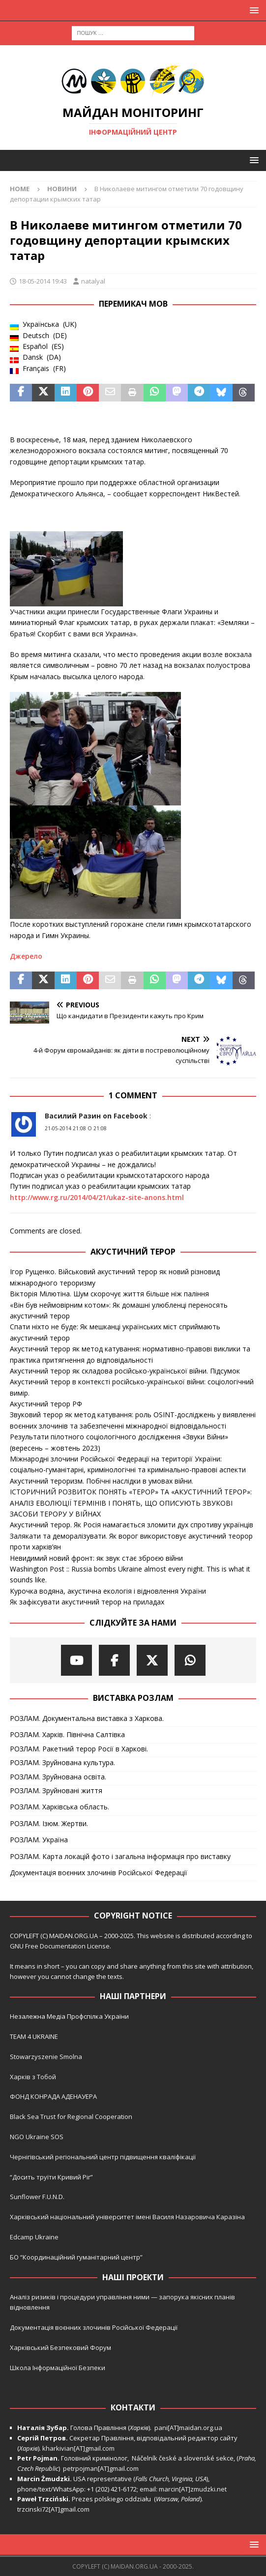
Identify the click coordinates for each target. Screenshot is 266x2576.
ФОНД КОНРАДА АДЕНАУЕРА (54, 2096)
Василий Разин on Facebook (96, 1115)
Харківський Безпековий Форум (60, 2347)
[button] (252, 10)
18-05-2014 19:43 (43, 281)
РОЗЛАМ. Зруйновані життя (56, 1790)
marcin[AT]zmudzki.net (193, 2489)
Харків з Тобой (33, 2076)
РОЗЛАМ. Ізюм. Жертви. (49, 1823)
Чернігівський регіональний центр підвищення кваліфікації (103, 2156)
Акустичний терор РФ (46, 1403)
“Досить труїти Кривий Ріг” (51, 2177)
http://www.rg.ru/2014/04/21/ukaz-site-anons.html (97, 1197)
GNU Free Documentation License (60, 1946)
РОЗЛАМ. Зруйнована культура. (62, 1762)
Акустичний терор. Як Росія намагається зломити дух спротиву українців (131, 1524)
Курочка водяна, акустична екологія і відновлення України (108, 1591)
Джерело (26, 956)
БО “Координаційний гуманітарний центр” (76, 2257)
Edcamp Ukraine (34, 2237)
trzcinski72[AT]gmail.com (54, 2509)
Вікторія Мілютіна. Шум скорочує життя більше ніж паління (109, 1293)
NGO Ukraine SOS (36, 2136)
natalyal (93, 281)
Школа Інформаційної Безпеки (57, 2367)
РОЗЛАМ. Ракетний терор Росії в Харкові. (79, 1748)
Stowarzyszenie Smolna (46, 2056)
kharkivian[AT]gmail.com (78, 2448)
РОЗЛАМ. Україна (39, 1839)
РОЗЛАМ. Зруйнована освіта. (58, 1776)
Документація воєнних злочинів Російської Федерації (98, 1872)
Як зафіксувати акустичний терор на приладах (87, 1601)
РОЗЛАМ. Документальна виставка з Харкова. (87, 1718)
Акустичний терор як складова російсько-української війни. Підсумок (125, 1370)
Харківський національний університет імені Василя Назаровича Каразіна (127, 2216)
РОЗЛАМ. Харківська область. (59, 1806)
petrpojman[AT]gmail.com (101, 2468)
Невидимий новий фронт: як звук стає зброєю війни (96, 1558)
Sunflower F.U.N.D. (37, 2196)
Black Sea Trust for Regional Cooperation (71, 2116)
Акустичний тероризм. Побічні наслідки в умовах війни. (101, 1481)
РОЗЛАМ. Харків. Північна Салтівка (67, 1734)
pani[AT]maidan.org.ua (188, 2427)
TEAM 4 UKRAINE (34, 2036)
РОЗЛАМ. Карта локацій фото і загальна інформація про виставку (120, 1856)
